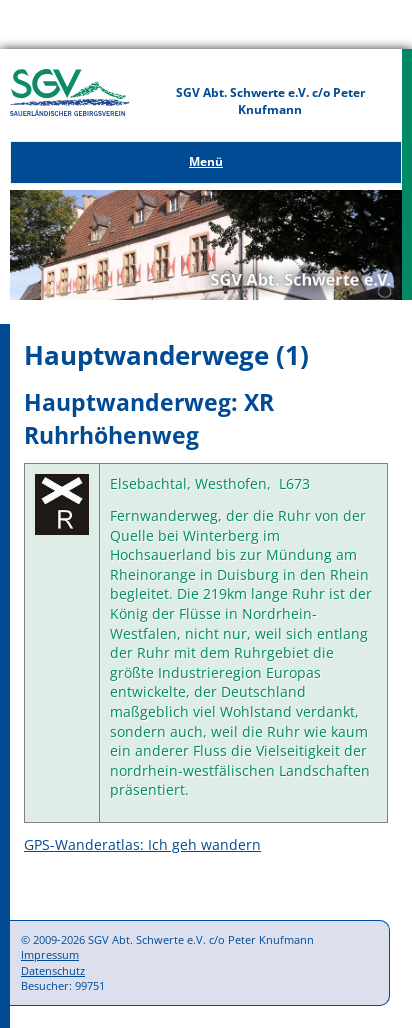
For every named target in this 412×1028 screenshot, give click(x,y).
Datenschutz (53, 970)
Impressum (50, 954)
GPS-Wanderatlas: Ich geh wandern (142, 844)
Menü (206, 161)
